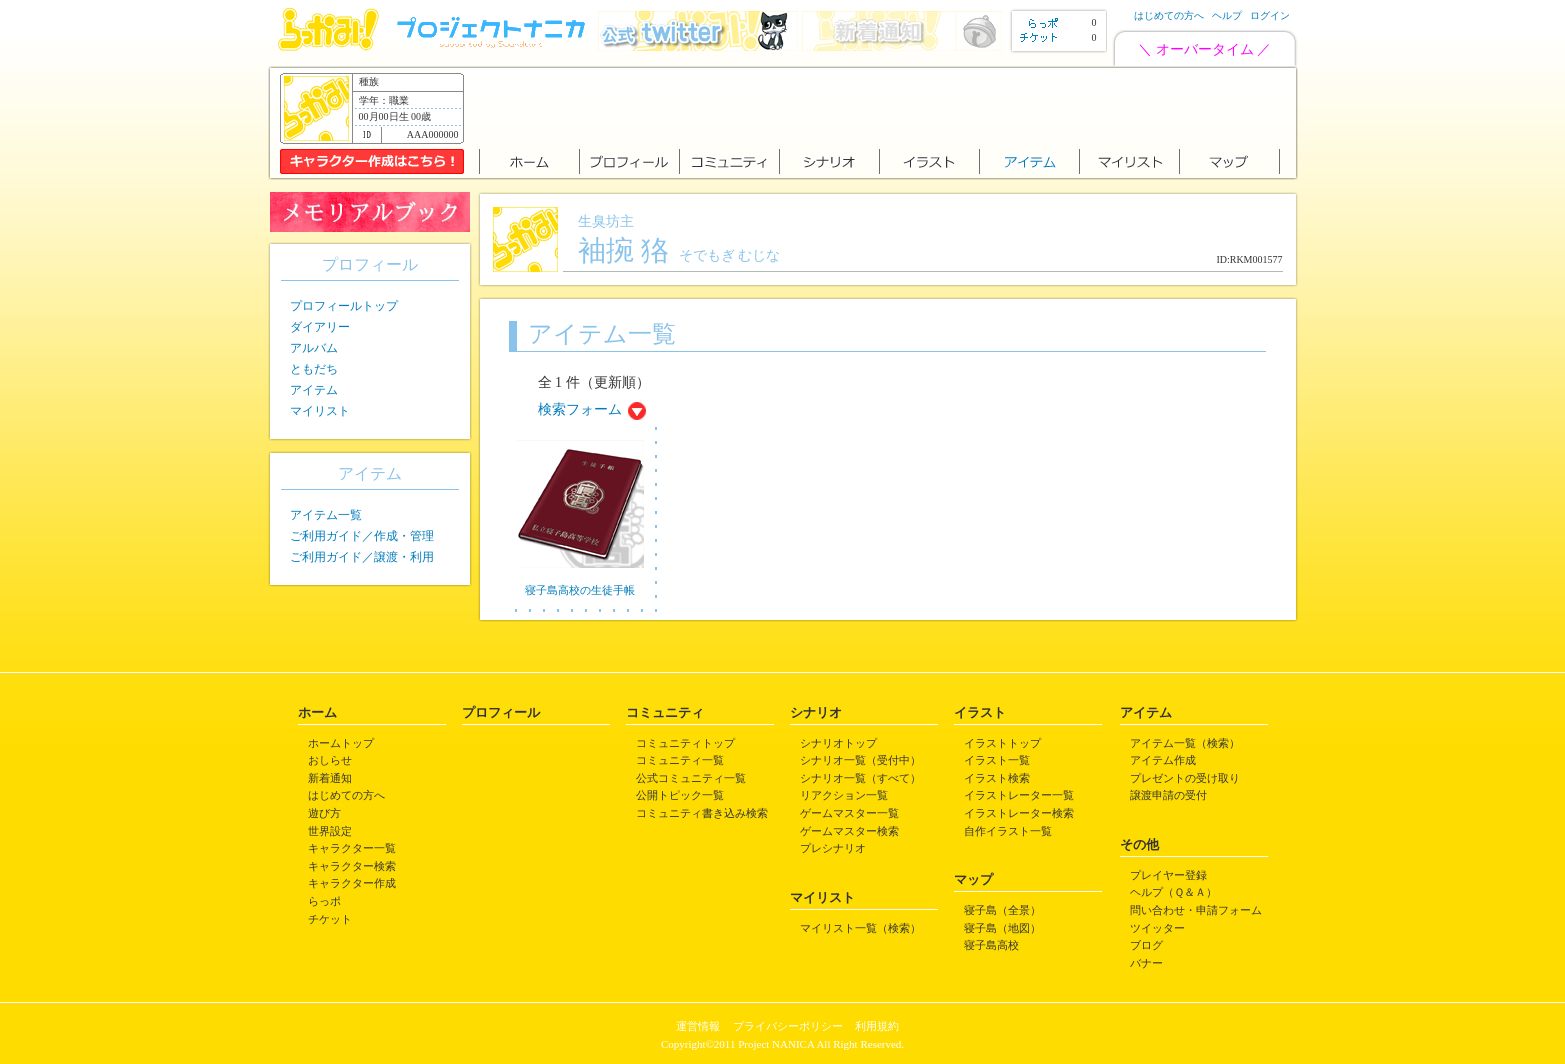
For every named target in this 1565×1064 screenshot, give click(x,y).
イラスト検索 (997, 778)
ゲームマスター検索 (849, 831)
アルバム (314, 348)
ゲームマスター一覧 (849, 813)
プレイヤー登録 (1168, 875)
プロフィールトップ (344, 306)
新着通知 (330, 778)
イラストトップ (1002, 743)
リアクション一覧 (844, 795)
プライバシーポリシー (788, 1026)
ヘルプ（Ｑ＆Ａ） (1173, 892)
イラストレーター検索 (1019, 813)
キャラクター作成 (352, 883)
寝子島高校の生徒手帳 (580, 590)
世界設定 (330, 831)
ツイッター (1157, 928)
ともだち (314, 369)
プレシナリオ (833, 848)
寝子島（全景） (1002, 910)
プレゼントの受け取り (1185, 778)
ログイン (1270, 15)
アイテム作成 (1163, 760)
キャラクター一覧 (352, 848)
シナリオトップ (838, 743)
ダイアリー (320, 327)
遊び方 (324, 813)
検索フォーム (580, 409)
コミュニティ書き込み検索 (702, 813)
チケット (330, 919)
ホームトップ (341, 743)
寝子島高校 (991, 945)
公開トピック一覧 (680, 795)
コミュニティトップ (685, 743)
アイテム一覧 (326, 515)
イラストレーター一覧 (1019, 795)
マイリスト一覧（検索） (860, 928)
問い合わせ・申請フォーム (1196, 910)
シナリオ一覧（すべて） (860, 778)
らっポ (324, 901)
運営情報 (698, 1026)
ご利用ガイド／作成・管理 (362, 536)
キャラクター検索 (352, 866)
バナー (1146, 963)
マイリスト (320, 411)
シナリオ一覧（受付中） (860, 760)
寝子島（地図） (1002, 928)
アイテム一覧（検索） (1185, 743)
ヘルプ (1227, 15)
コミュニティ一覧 (680, 760)
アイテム (314, 390)
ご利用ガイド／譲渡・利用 (362, 557)
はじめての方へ (1169, 15)
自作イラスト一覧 (1008, 831)
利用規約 (877, 1026)
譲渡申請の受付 (1168, 795)
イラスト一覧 (997, 760)
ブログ (1146, 945)
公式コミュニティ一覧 (691, 778)
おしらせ (330, 760)
